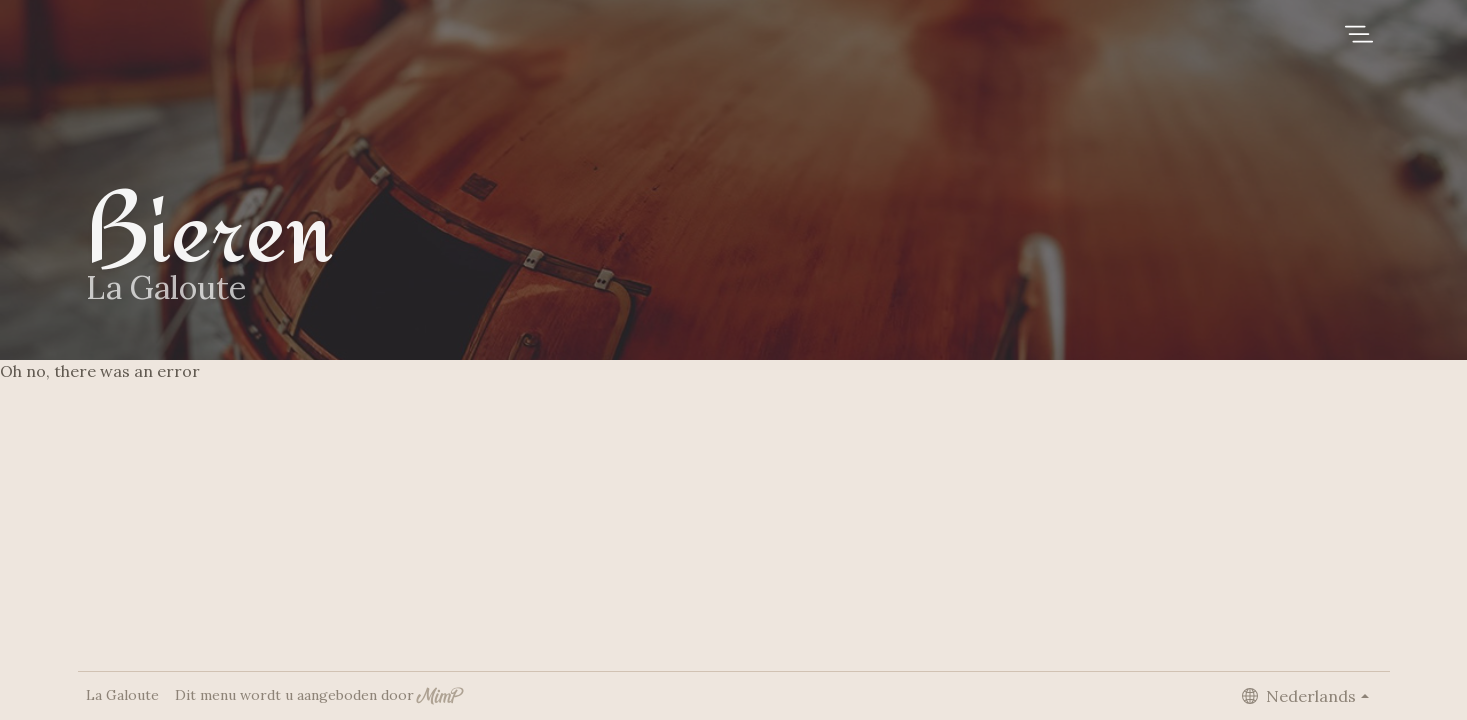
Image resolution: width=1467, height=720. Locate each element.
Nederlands (1299, 696)
